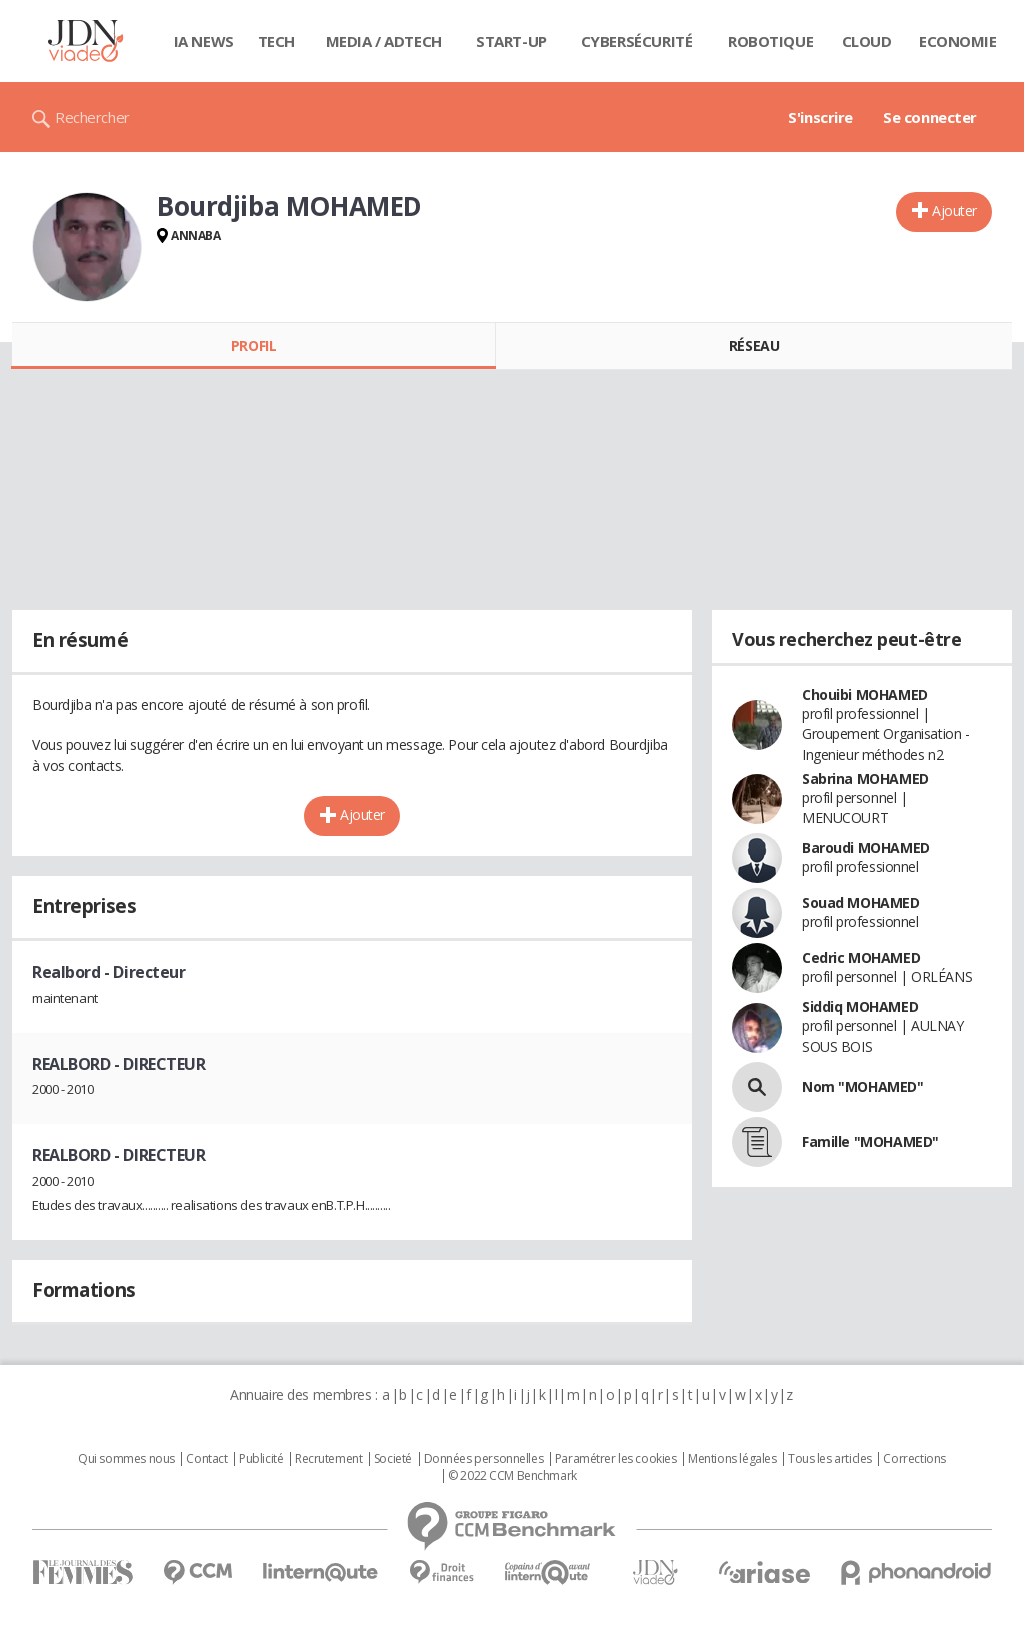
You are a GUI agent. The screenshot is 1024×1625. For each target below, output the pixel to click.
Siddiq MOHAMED (860, 1006)
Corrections (914, 1459)
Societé (393, 1459)
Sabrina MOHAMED (865, 778)
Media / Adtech (384, 41)
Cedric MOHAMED (861, 957)
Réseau (754, 345)
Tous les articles (830, 1459)
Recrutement (328, 1459)
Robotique (770, 41)
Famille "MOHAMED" (870, 1141)
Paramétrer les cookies (616, 1459)
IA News (204, 41)
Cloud (867, 41)
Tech (276, 41)
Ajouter (954, 210)
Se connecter (930, 117)
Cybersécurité (637, 41)
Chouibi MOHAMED (865, 694)
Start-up (511, 41)
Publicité (261, 1459)
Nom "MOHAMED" (863, 1086)
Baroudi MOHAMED (866, 847)
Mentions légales (732, 1459)
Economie (958, 41)
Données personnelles (484, 1459)
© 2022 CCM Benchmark (512, 1476)
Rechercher (92, 117)
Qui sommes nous (126, 1459)
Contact (206, 1459)
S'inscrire (820, 117)
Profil (253, 345)
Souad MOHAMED (861, 902)
